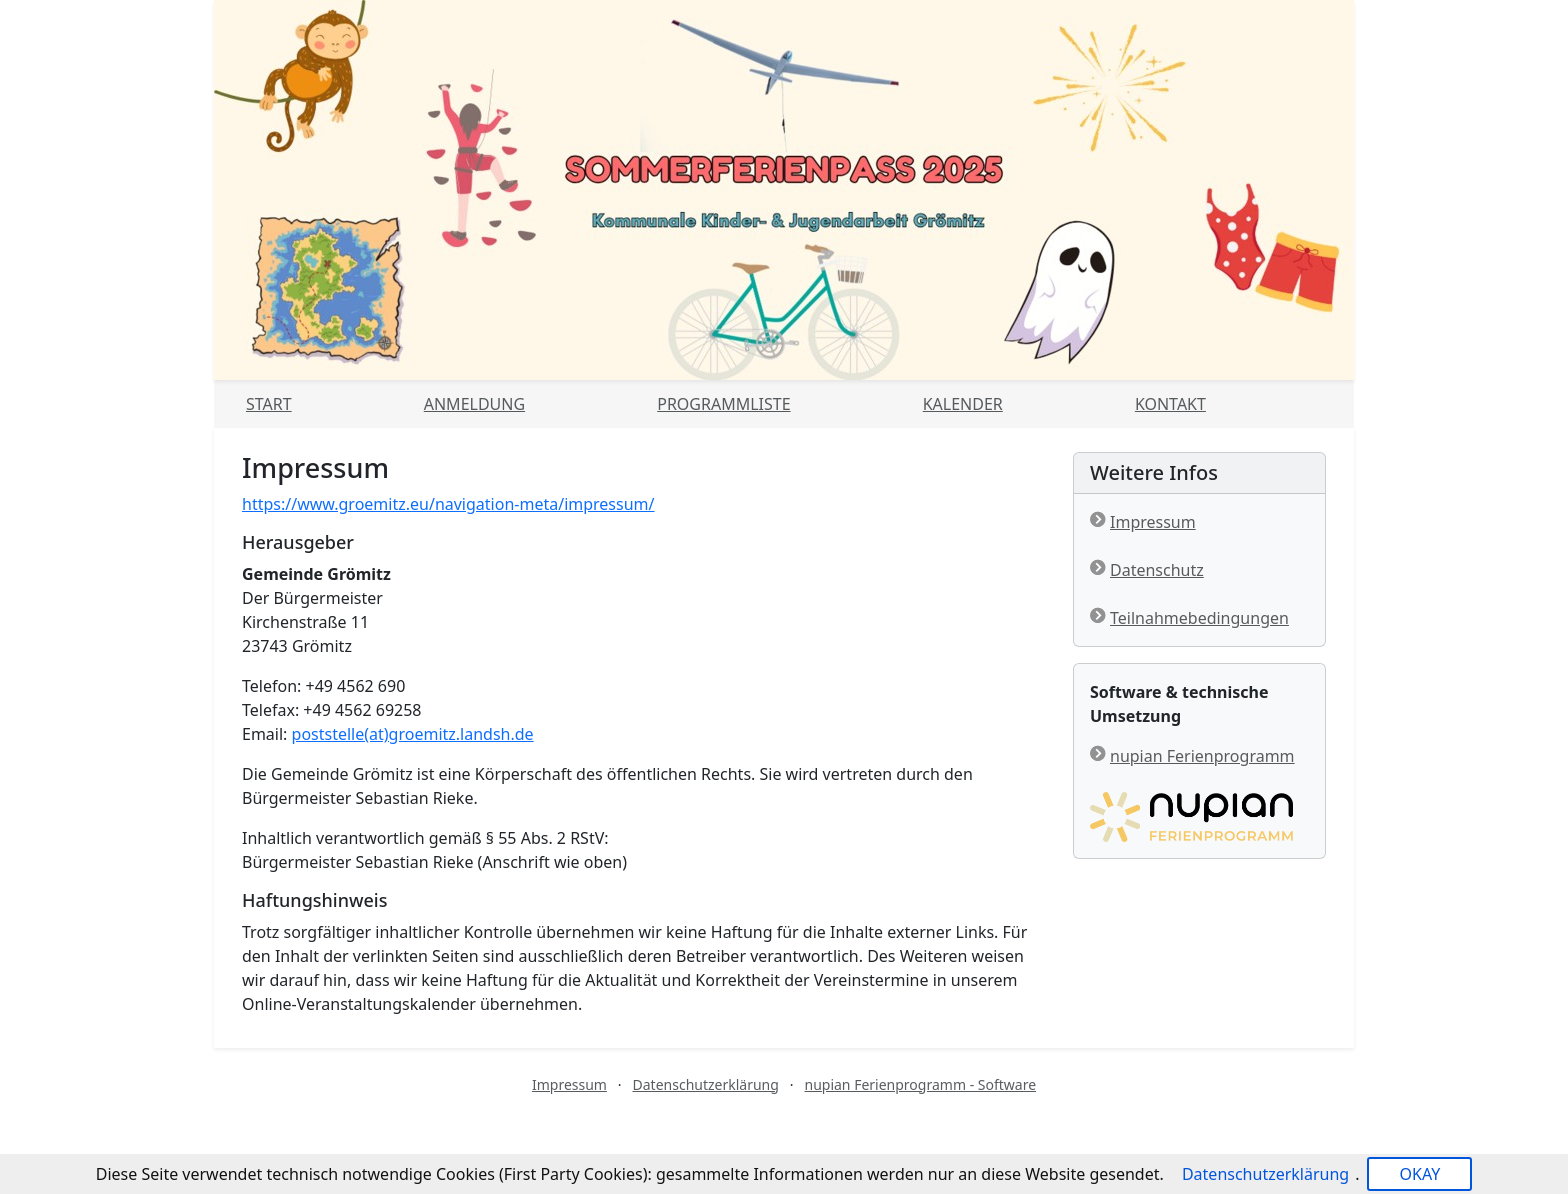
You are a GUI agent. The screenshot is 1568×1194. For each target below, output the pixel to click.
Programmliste (723, 404)
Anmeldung (474, 404)
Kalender (963, 404)
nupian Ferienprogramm (1202, 756)
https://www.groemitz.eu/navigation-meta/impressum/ (448, 504)
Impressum (1153, 522)
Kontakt (1170, 404)
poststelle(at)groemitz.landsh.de (413, 734)
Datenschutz (1157, 570)
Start (269, 404)
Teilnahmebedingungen (1199, 618)
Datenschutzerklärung (706, 1084)
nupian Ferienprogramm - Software (920, 1084)
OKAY (1419, 1174)
